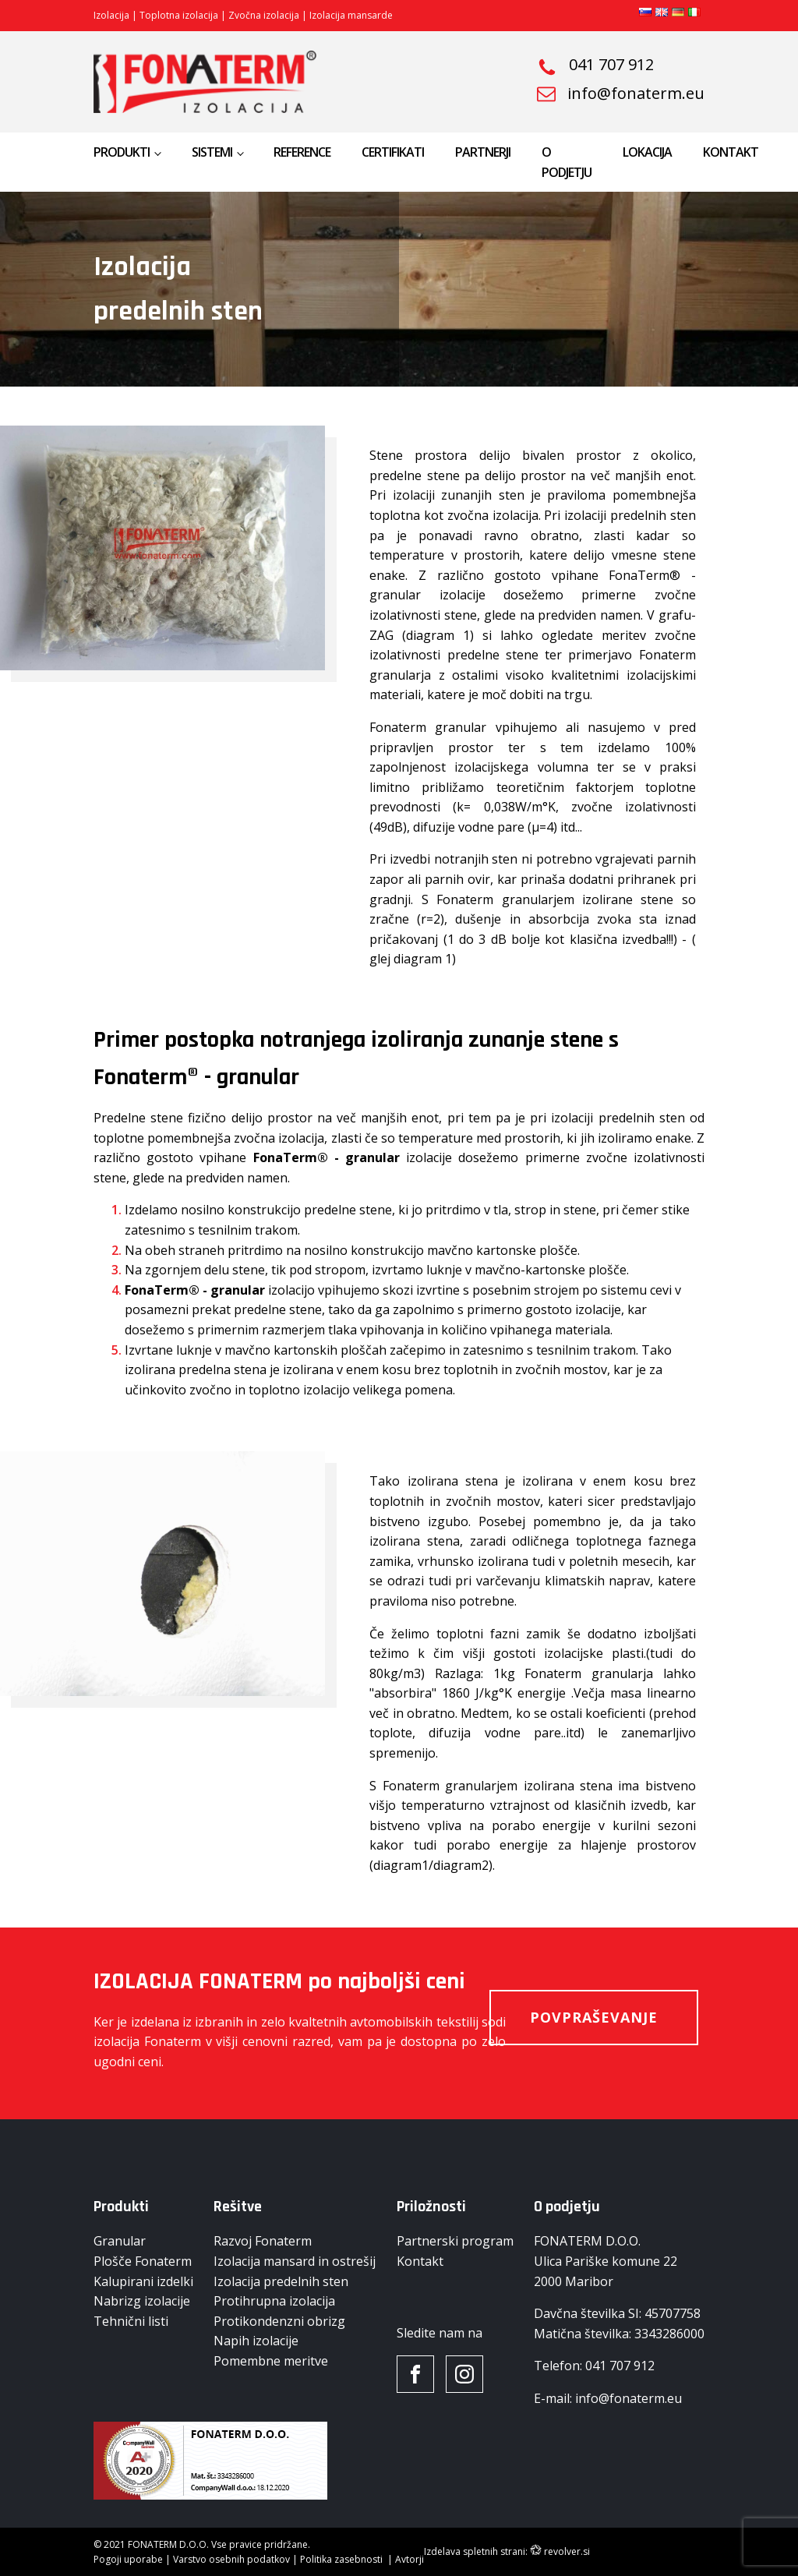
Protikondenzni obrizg (279, 2321)
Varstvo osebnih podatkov (232, 2559)
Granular (120, 2240)
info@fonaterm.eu (635, 93)
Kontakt (730, 152)
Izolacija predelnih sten (281, 2281)
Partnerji (482, 152)
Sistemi (212, 152)
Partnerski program (455, 2240)
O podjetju (566, 162)
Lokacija (647, 152)
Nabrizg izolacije (142, 2300)
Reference (302, 152)
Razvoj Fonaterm (263, 2240)
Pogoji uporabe (128, 2559)
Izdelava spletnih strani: (476, 2551)
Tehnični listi (131, 2321)
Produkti (122, 152)
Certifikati (393, 152)
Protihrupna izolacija (274, 2300)
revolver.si (567, 2551)
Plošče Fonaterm (143, 2261)
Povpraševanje (594, 2017)
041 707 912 (611, 64)
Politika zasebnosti (342, 2559)
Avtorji (409, 2559)
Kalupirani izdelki (143, 2281)
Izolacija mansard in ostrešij (295, 2261)
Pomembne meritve (271, 2360)
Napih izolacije (256, 2340)
